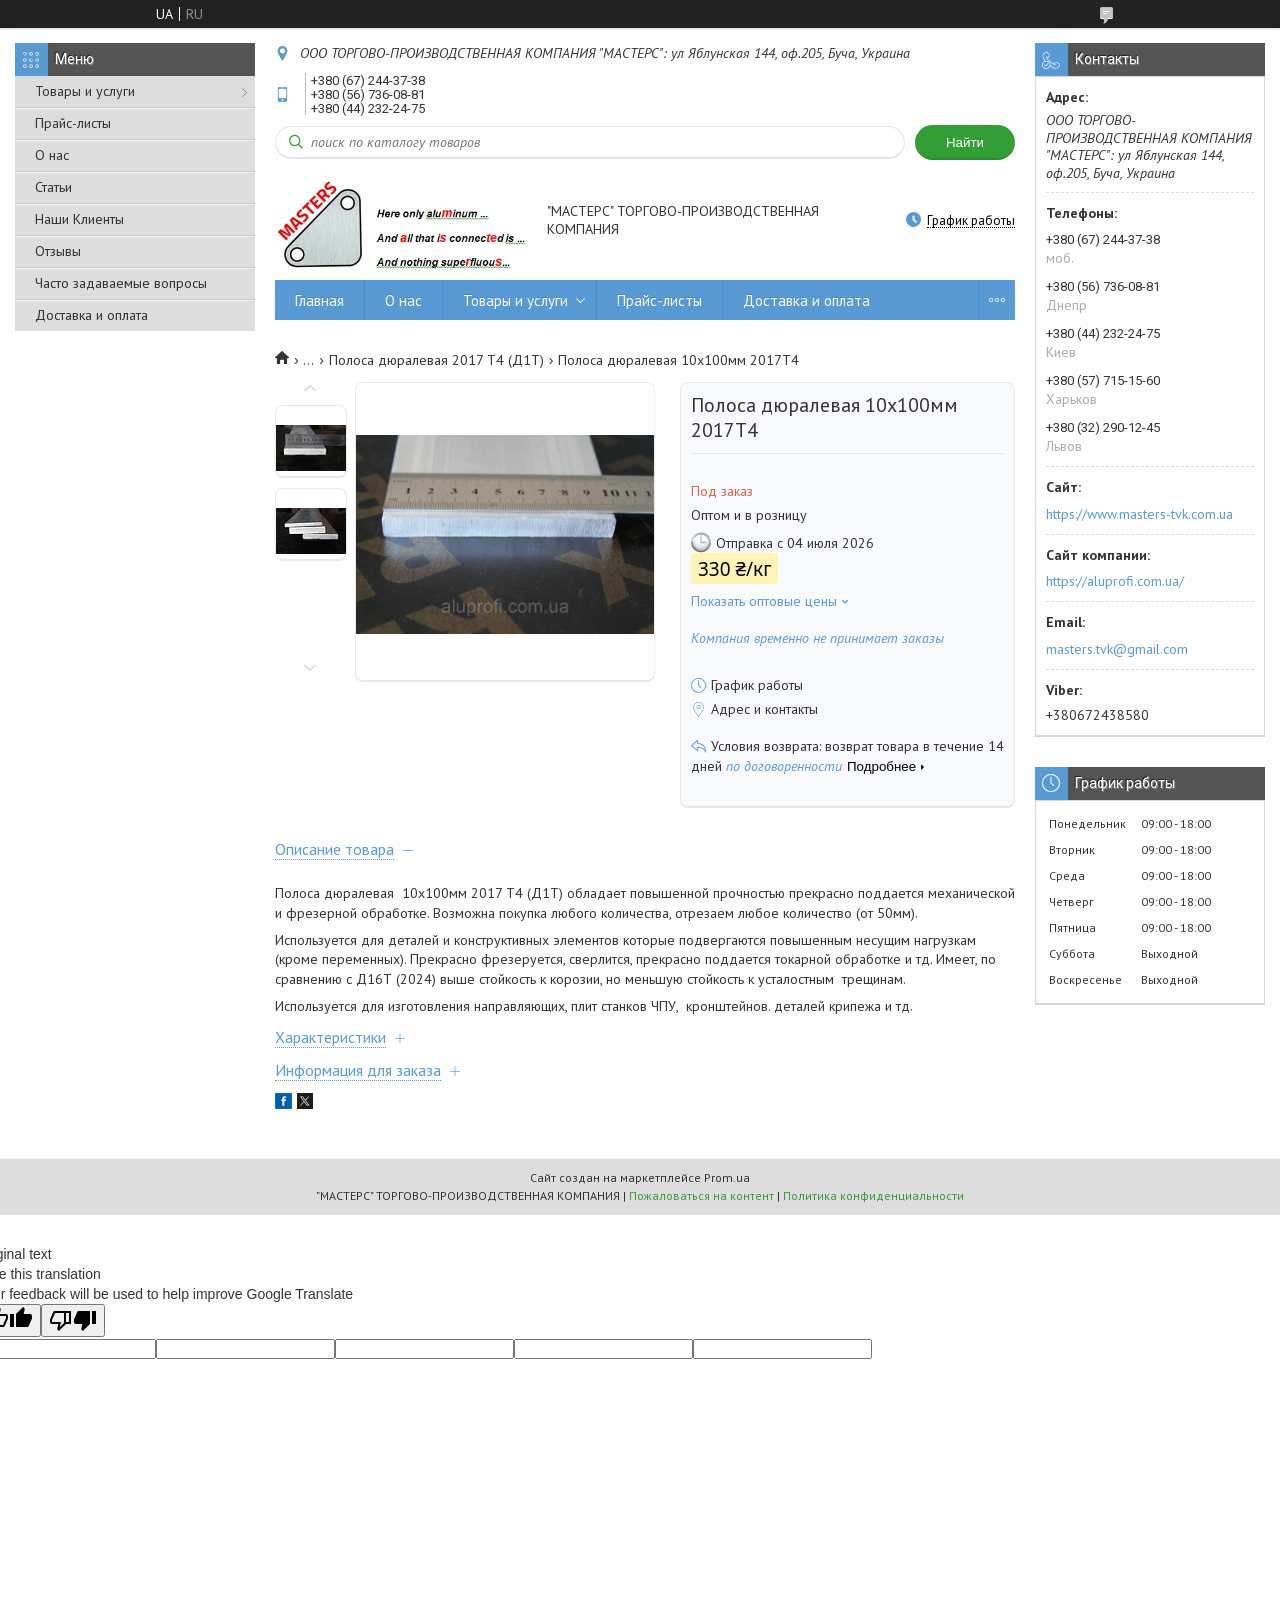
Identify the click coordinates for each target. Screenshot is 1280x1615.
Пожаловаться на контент (701, 1195)
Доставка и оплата (91, 315)
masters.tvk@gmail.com (1117, 649)
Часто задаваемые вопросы (121, 283)
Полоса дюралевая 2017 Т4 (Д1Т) (436, 360)
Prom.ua (727, 1177)
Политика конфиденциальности (873, 1195)
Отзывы (58, 251)
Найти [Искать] (965, 142)
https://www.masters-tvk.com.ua (1139, 514)
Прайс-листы (73, 123)
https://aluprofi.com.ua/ (1115, 581)
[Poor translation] (73, 1320)
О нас (52, 155)
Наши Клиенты (79, 219)
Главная (319, 300)
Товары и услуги (85, 91)
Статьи (53, 187)
